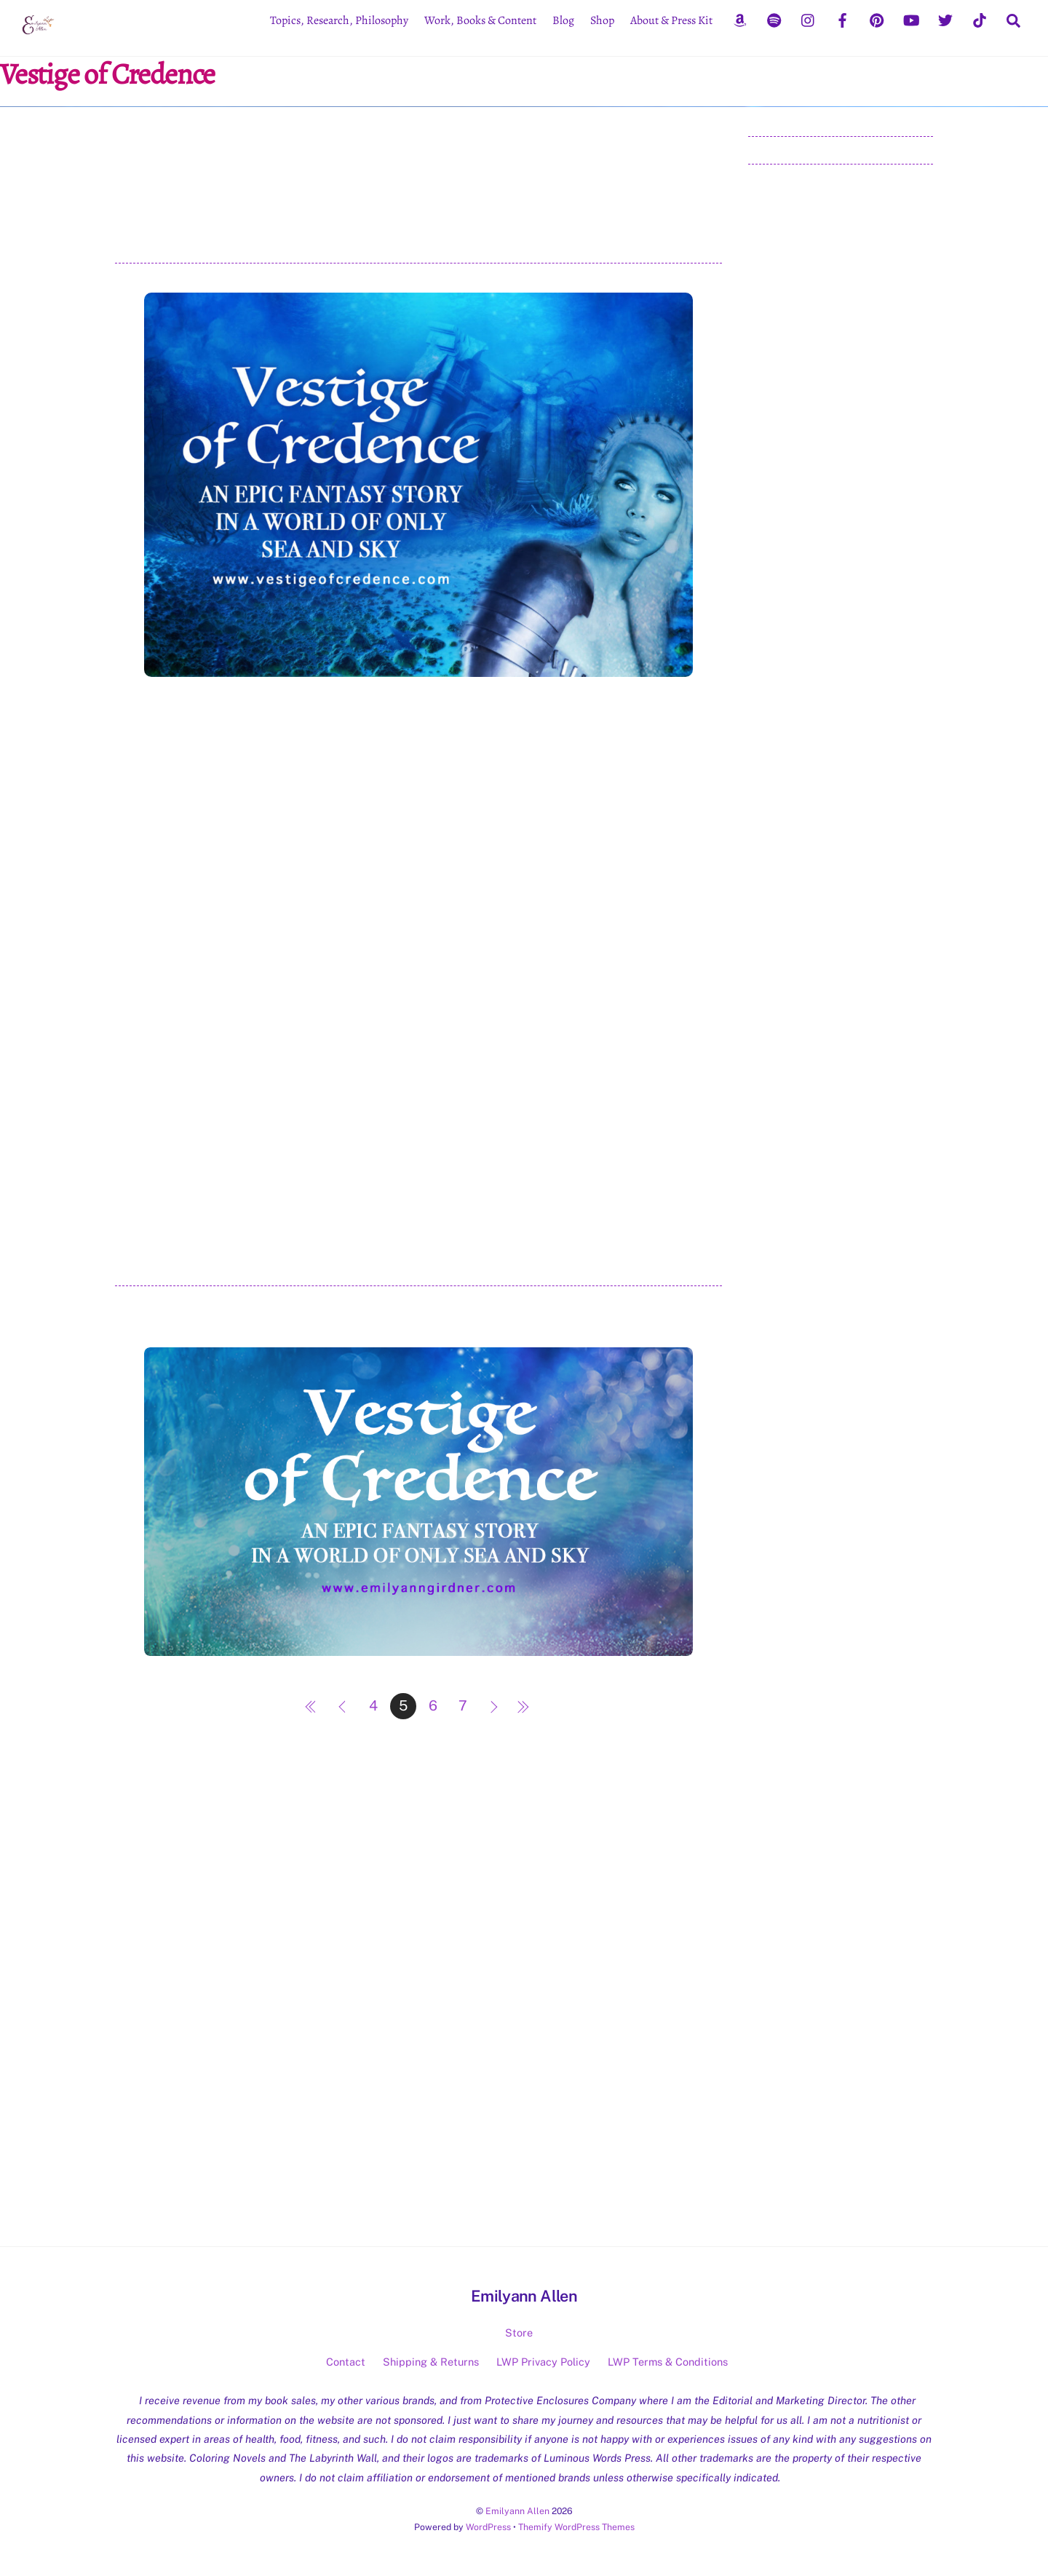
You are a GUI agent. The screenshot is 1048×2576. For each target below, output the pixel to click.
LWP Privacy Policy (543, 2361)
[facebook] (842, 19)
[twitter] (945, 19)
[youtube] (911, 19)
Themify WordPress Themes (576, 2526)
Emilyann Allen (517, 2510)
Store (519, 2332)
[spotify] (774, 19)
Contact (345, 2361)
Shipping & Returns (431, 2361)
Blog (563, 20)
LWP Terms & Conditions (668, 2361)
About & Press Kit (671, 20)
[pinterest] (877, 19)
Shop (602, 20)
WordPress (488, 2526)
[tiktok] (979, 19)
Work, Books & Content (480, 20)
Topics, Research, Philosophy (339, 20)
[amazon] (740, 19)
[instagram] (808, 19)
